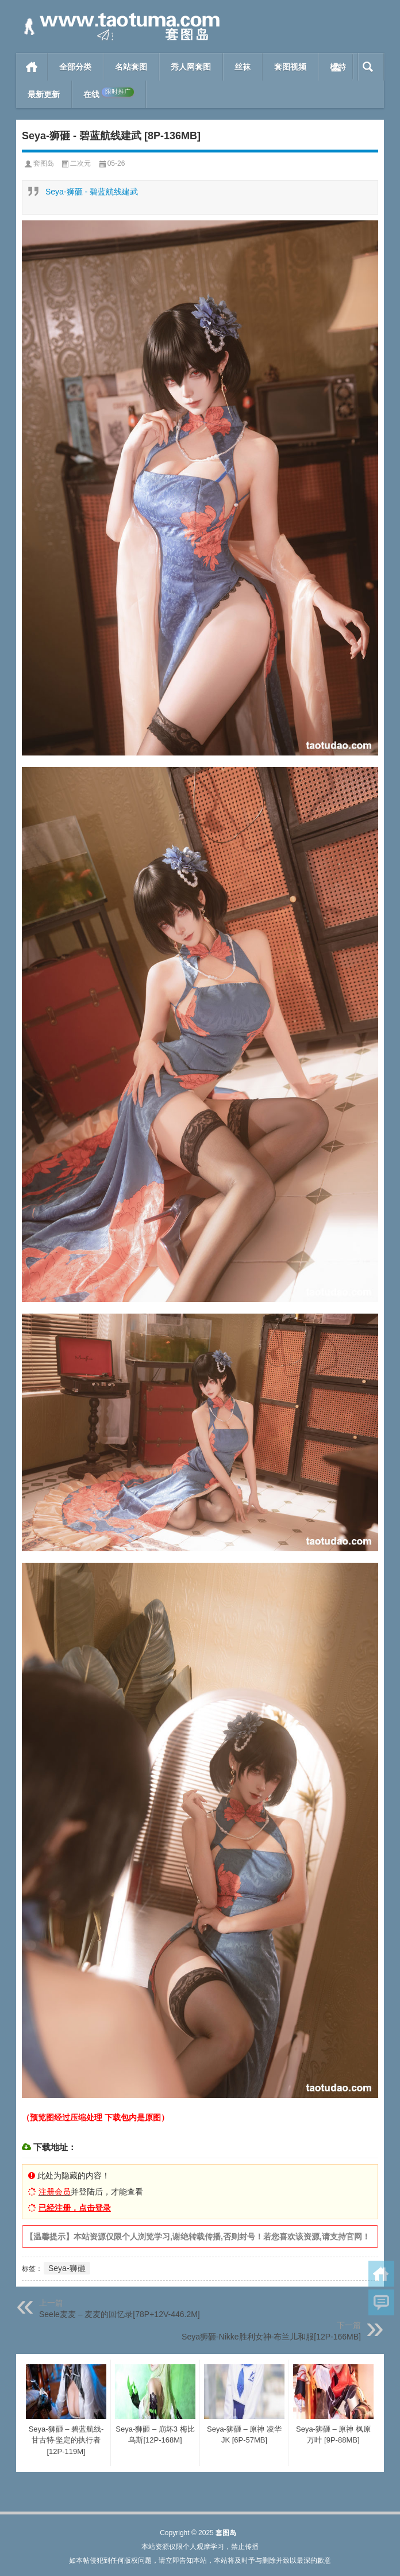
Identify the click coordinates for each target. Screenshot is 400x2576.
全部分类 (75, 66)
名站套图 (131, 66)
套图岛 (43, 163)
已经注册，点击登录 (75, 2207)
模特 (338, 66)
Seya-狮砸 (67, 2268)
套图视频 (290, 66)
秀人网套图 (191, 66)
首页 (32, 67)
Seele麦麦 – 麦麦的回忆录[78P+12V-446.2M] (119, 2314)
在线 (108, 93)
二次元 (80, 163)
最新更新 (44, 94)
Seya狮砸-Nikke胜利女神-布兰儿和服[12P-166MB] (271, 2336)
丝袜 (242, 66)
